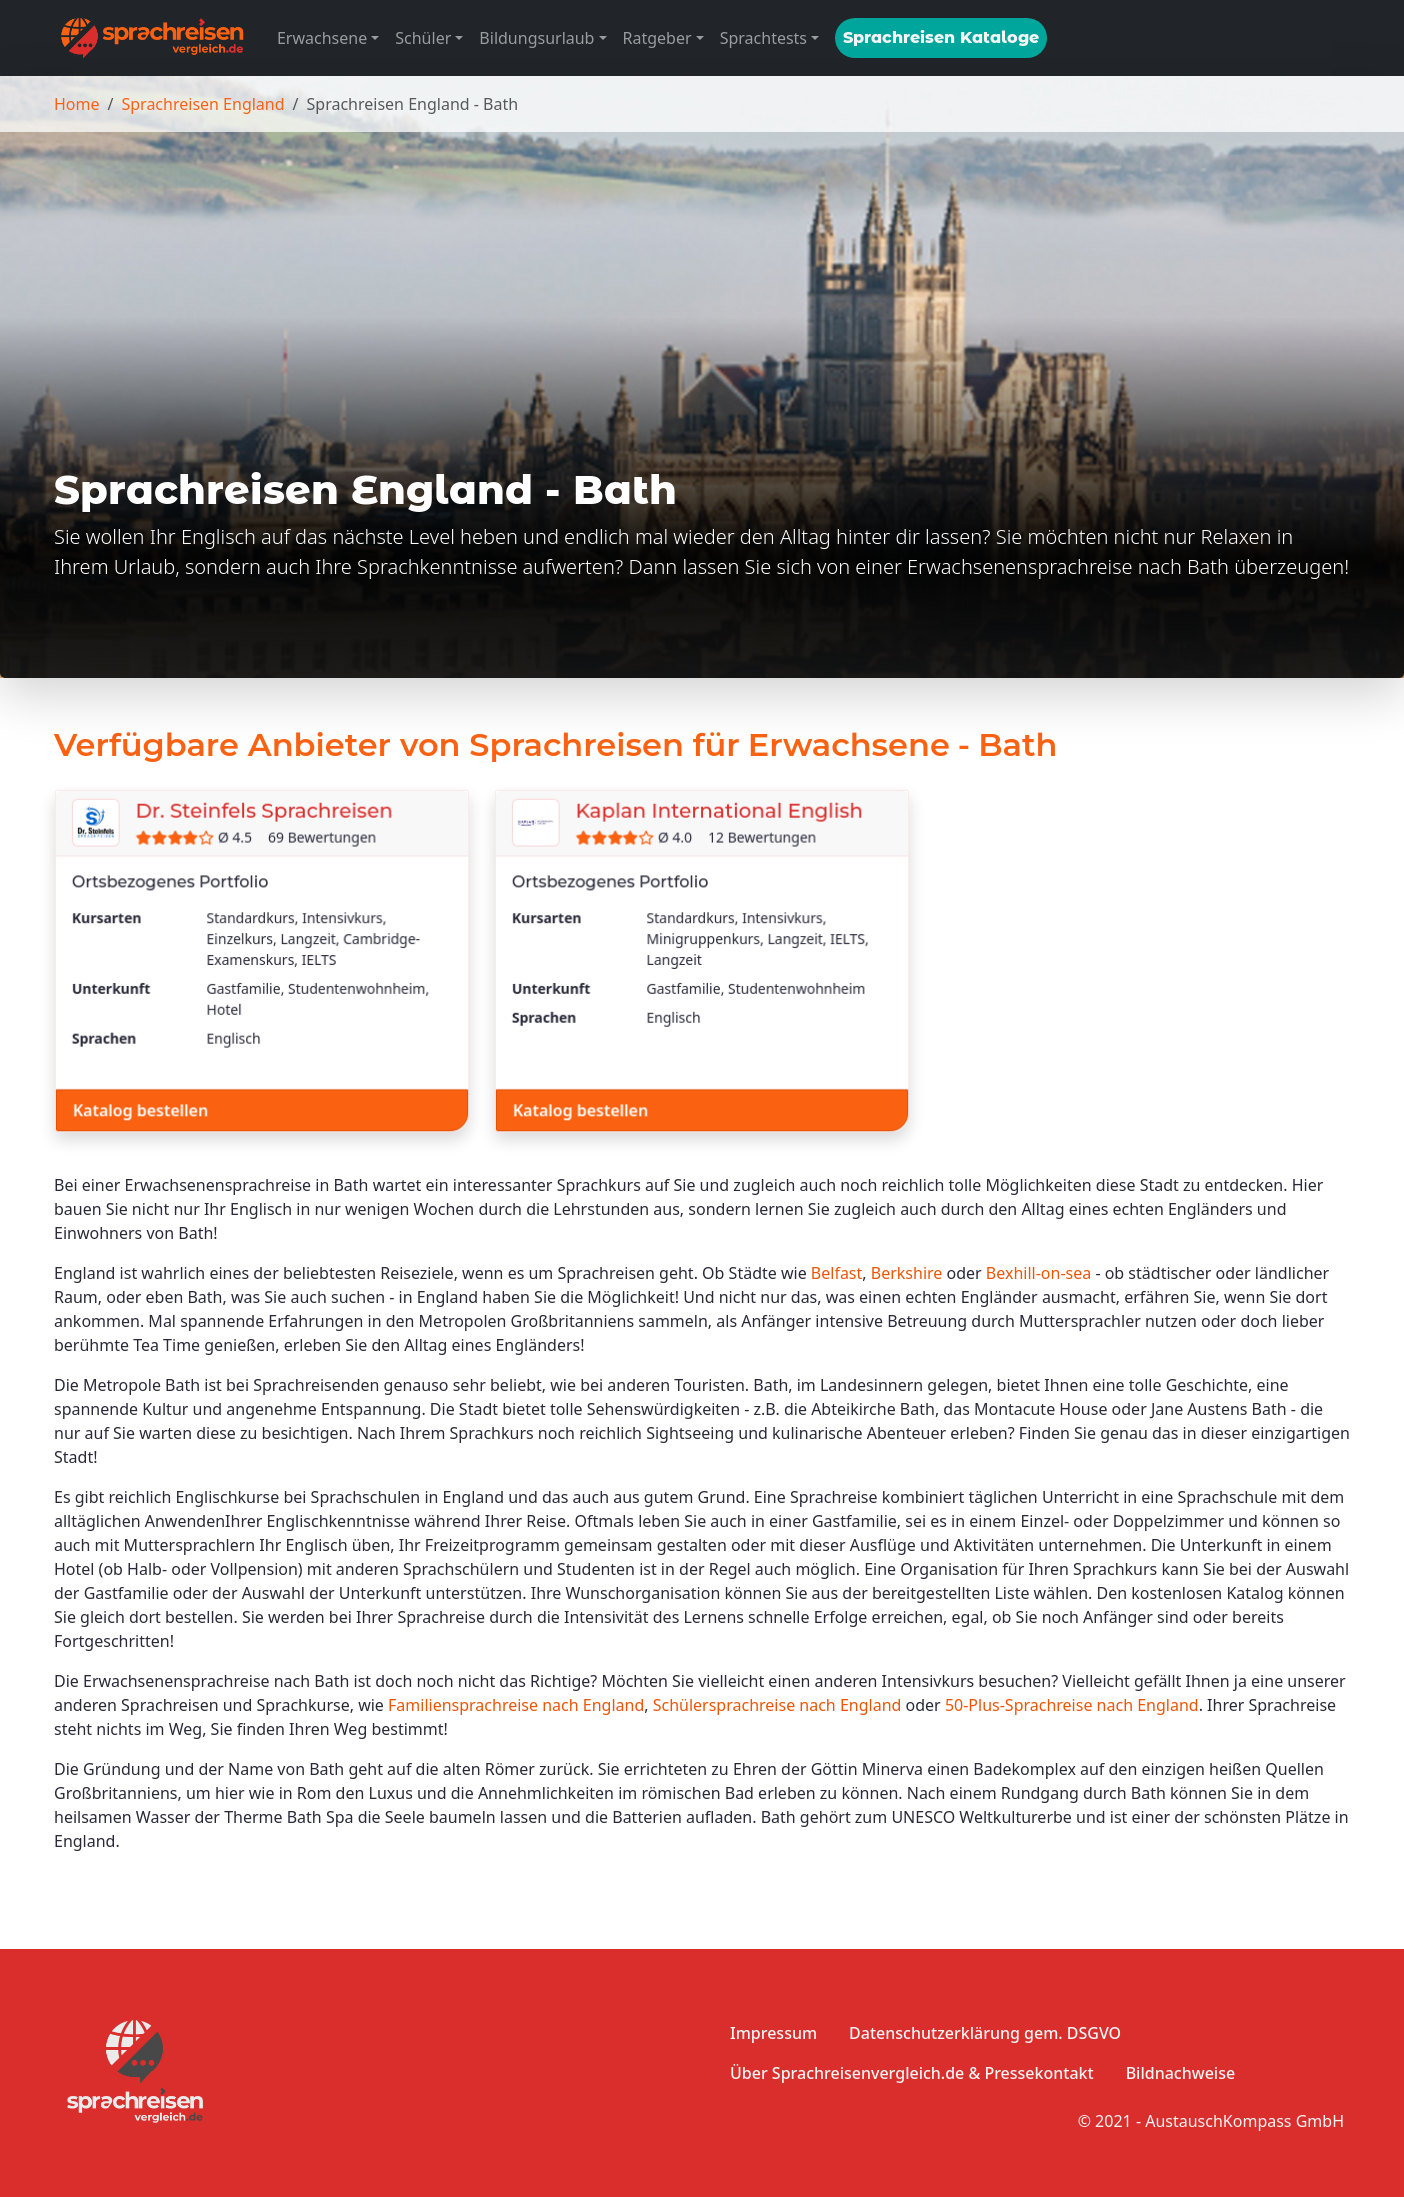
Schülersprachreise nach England (777, 1705)
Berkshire (907, 1273)
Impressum (773, 2033)
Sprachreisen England (202, 104)
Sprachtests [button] (763, 38)
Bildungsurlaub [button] (536, 38)
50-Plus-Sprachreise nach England (1072, 1705)
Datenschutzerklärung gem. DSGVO (985, 2033)
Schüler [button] (423, 38)
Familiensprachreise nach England (516, 1705)
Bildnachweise (1180, 2073)
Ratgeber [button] (657, 38)
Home (77, 104)
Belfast (836, 1273)
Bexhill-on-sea (1038, 1273)
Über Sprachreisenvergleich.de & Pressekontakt (912, 2073)
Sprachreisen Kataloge (941, 37)
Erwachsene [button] (322, 38)
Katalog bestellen (141, 1109)
